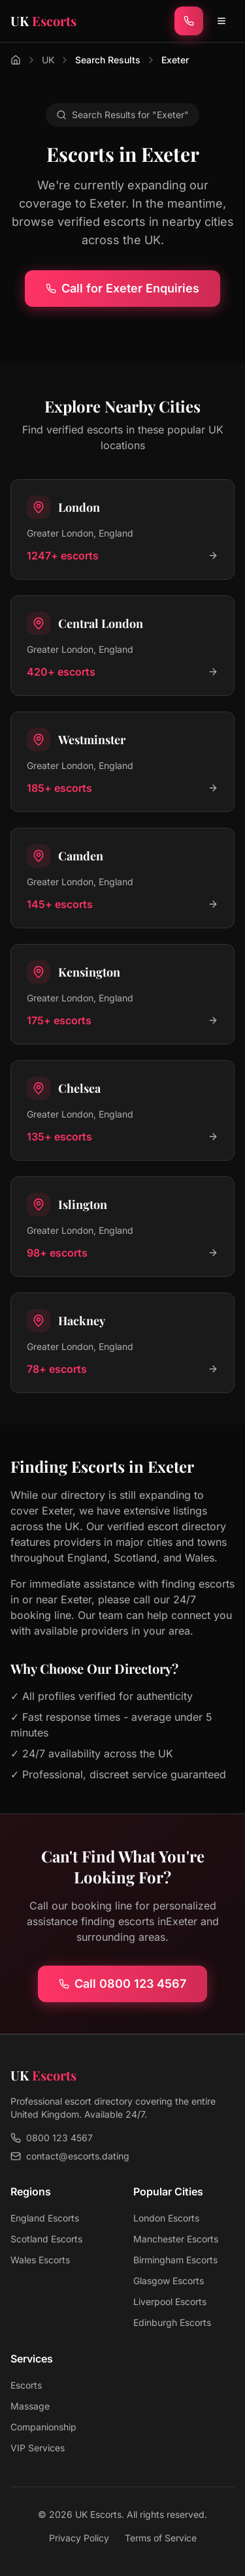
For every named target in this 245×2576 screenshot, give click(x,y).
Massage (30, 2405)
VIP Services (37, 2447)
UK (48, 59)
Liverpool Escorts (169, 2301)
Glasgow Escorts (168, 2280)
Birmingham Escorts (175, 2259)
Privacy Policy (79, 2537)
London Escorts (166, 2217)
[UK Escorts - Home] (43, 21)
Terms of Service (161, 2537)
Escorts (26, 2385)
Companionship (43, 2426)
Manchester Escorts (175, 2238)
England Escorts (44, 2217)
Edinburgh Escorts (172, 2322)
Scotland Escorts (46, 2238)
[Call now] (188, 21)
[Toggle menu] (221, 21)
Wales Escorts (40, 2259)
